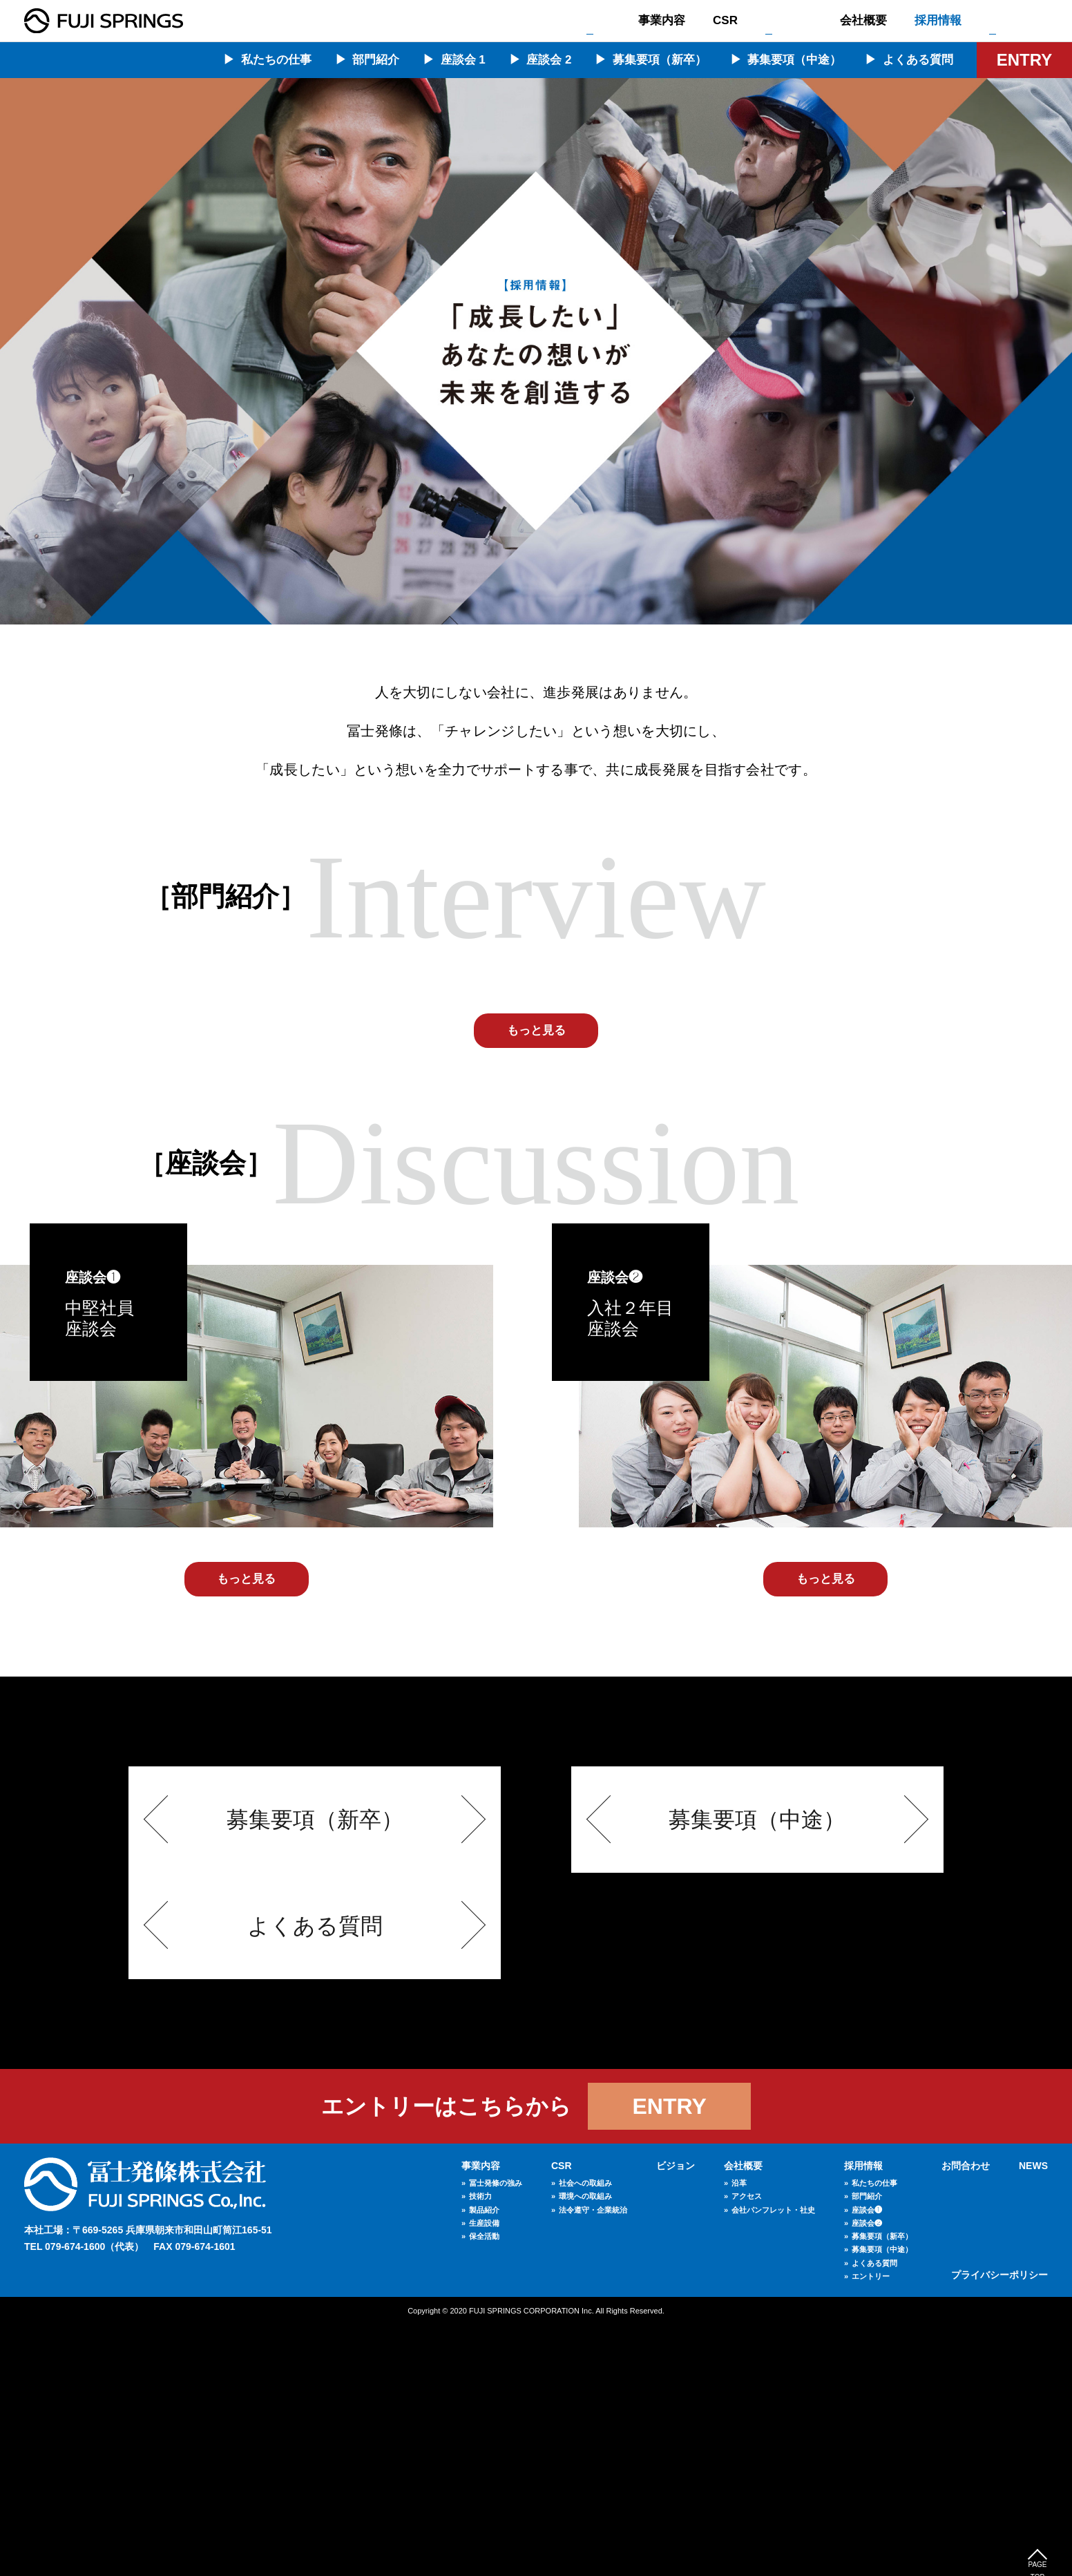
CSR (725, 20)
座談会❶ (867, 2460)
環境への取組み (585, 2447)
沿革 (739, 2434)
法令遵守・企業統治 (593, 2460)
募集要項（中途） (794, 59)
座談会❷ (867, 2474)
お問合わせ (1018, 20)
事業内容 (661, 20)
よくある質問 (918, 59)
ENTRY (1024, 59)
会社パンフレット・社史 (773, 2460)
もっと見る (536, 1281)
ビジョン (788, 20)
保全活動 (484, 2487)
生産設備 (484, 2474)
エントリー (871, 2527)
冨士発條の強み (495, 2434)
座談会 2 (548, 59)
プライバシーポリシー (999, 2524)
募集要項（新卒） (660, 59)
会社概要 (863, 20)
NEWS (1033, 2416)
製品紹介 (484, 2460)
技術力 (480, 2447)
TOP (598, 20)
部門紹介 (375, 59)
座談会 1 (463, 59)
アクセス (746, 2447)
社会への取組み (585, 2434)
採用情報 (938, 20)
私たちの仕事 (276, 59)
